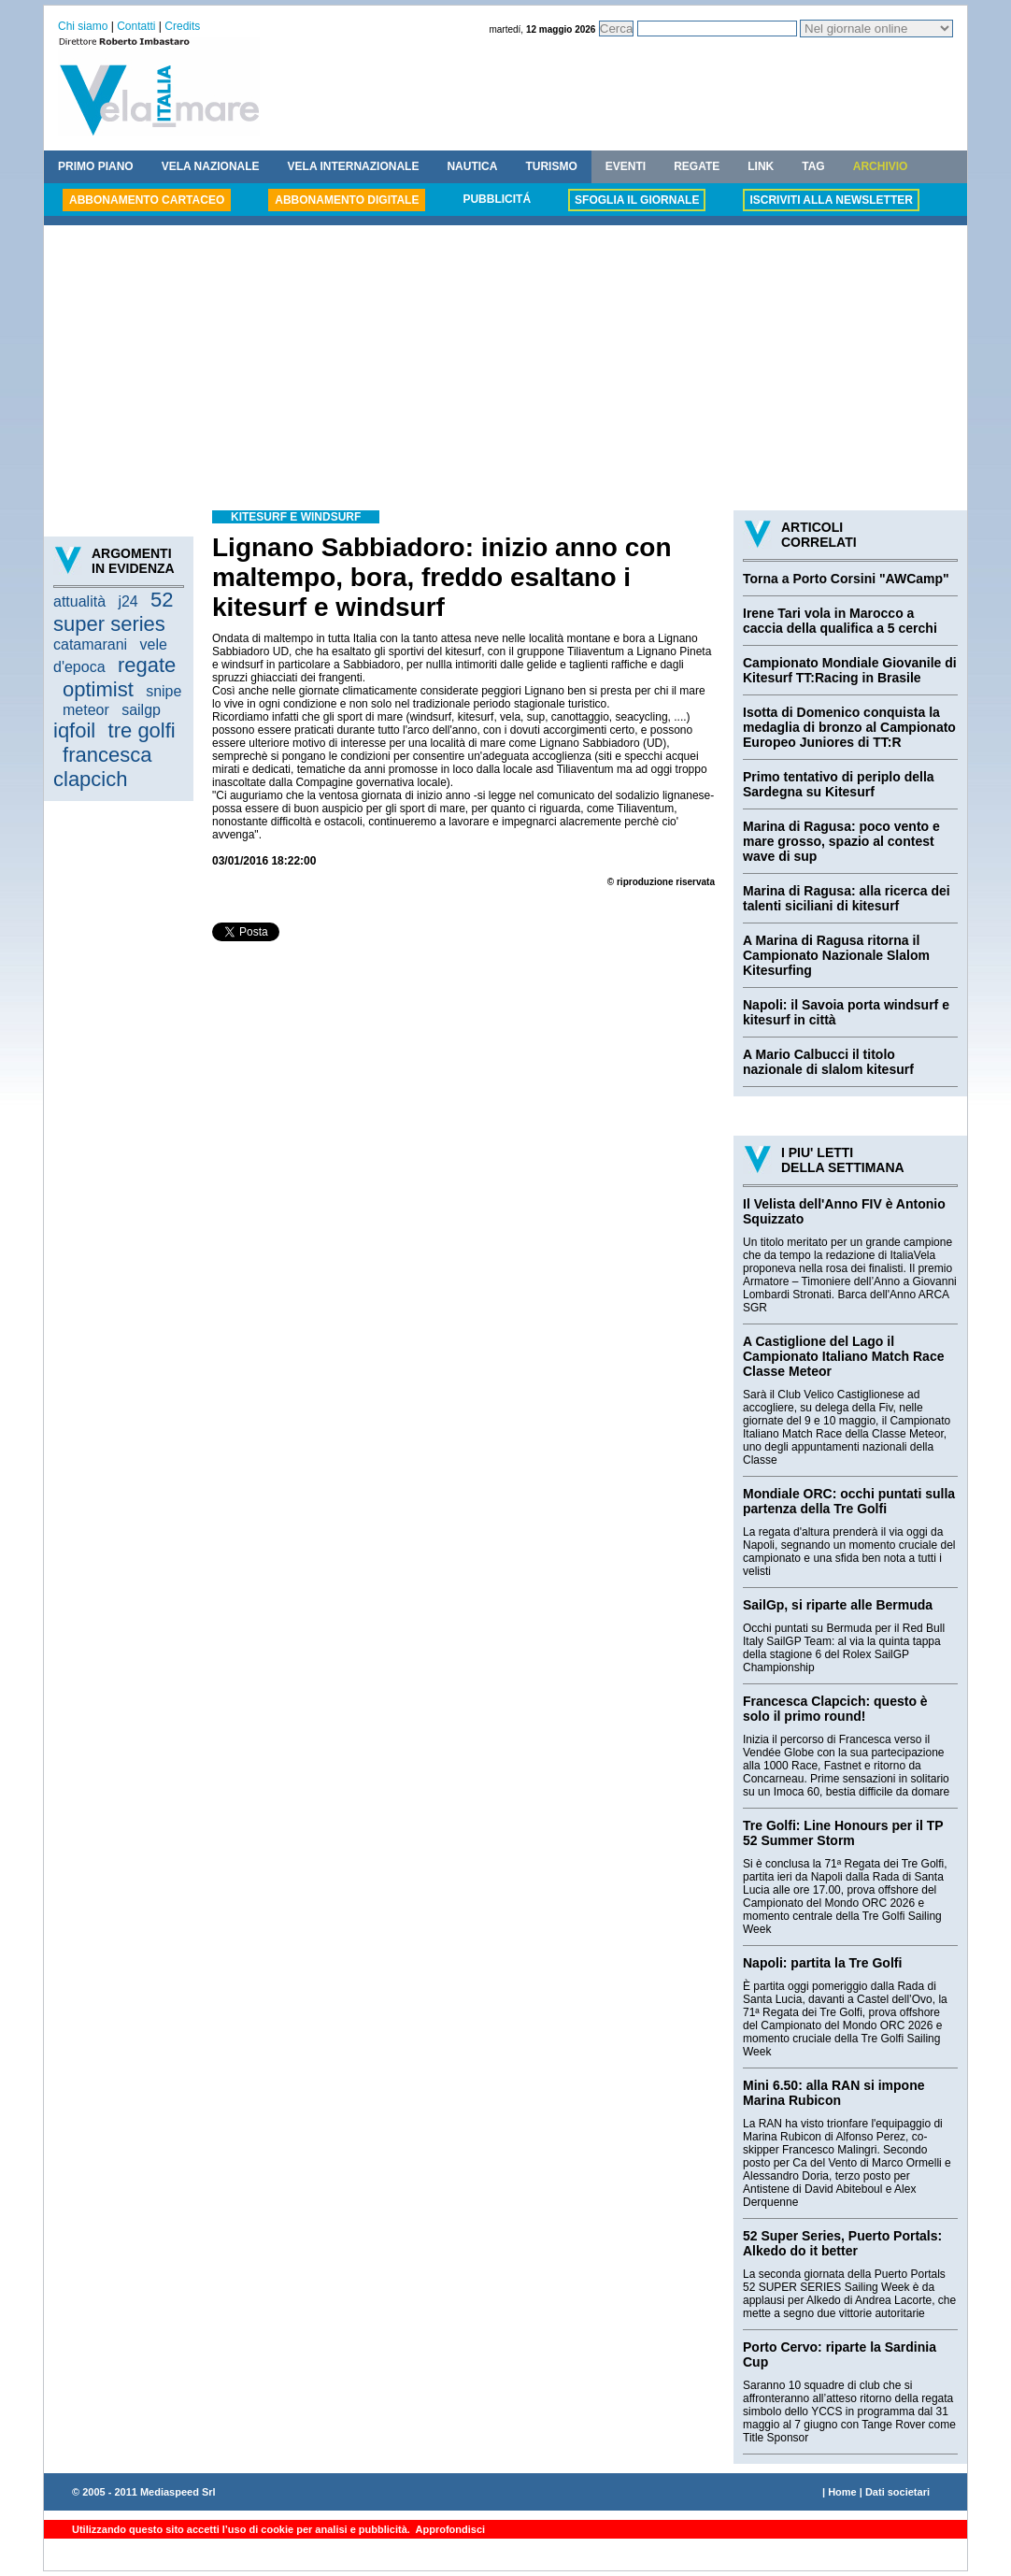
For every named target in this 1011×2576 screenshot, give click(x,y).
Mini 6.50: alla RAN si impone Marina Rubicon (834, 2093)
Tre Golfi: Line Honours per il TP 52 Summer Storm (843, 1833)
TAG (813, 166)
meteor (86, 710)
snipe (163, 691)
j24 (127, 601)
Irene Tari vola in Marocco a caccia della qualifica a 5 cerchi (840, 621)
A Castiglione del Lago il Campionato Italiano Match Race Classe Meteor (843, 1356)
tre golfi (142, 730)
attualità (79, 601)
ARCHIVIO (880, 166)
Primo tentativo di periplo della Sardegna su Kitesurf (838, 784)
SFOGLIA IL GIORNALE (637, 200)
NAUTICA (472, 166)
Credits (182, 26)
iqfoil (74, 730)
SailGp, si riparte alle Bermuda (838, 1604)
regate (147, 665)
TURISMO (551, 166)
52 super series (113, 612)
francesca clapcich (102, 767)
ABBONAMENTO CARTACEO (146, 200)
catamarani (90, 644)
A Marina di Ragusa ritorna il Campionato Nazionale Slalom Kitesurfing (836, 955)
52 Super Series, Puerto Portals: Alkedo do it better (842, 2243)
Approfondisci (449, 2529)
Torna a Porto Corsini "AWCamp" (846, 578)
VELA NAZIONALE (211, 166)
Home (842, 2491)
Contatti (136, 26)
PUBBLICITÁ (497, 199)
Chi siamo (82, 26)
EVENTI (625, 166)
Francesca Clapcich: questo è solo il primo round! (835, 1709)
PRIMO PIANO (96, 166)
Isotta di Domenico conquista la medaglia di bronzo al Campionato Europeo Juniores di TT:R (849, 727)
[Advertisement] (505, 370)
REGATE (696, 166)
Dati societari (897, 2491)
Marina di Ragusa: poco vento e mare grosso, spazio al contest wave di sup (841, 841)
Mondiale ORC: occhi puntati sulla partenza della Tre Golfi (849, 1501)
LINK (761, 166)
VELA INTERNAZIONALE (354, 166)
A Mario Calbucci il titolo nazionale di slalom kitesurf (828, 1062)
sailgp (141, 710)
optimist (98, 689)
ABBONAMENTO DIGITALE (347, 200)
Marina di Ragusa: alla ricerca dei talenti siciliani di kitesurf (846, 898)
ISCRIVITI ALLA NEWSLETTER (830, 200)
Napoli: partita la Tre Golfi (822, 1962)
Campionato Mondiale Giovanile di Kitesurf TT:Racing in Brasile (850, 670)
